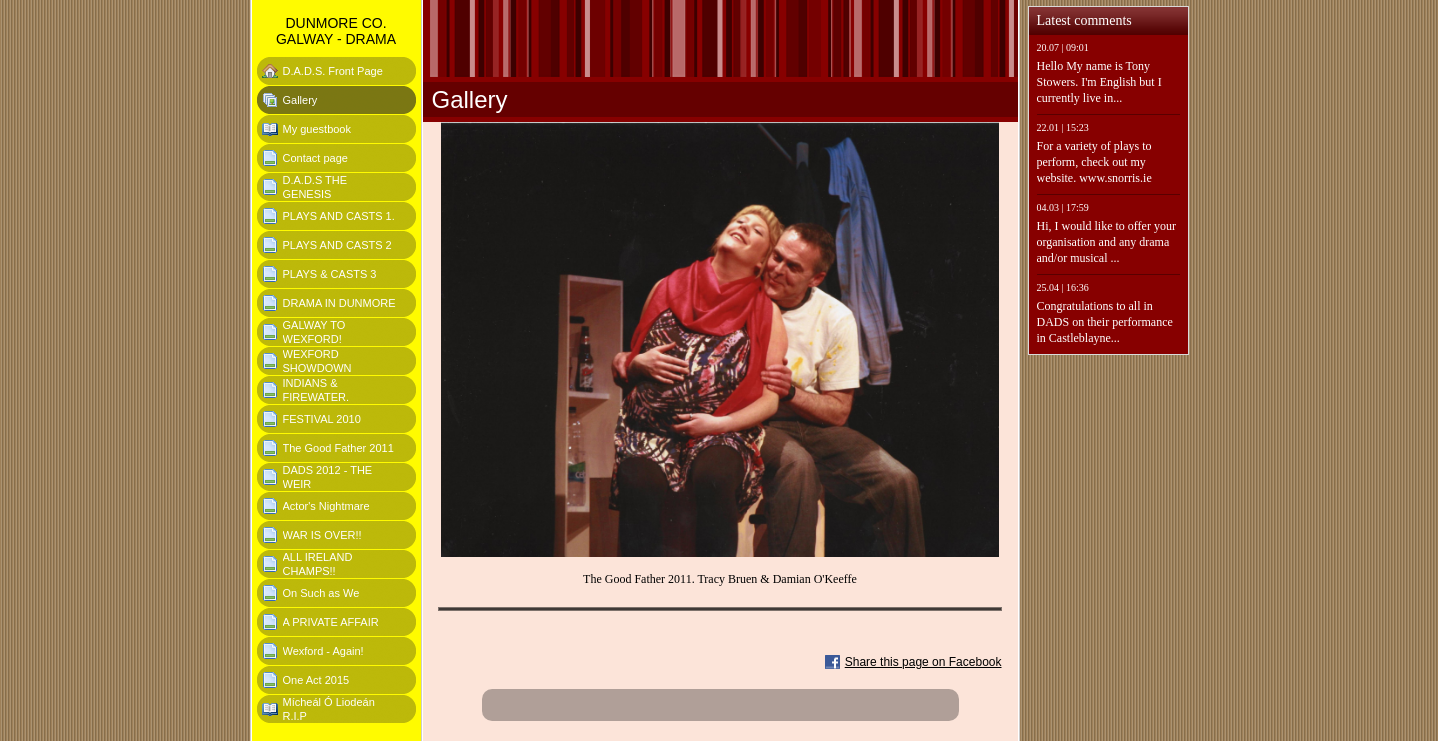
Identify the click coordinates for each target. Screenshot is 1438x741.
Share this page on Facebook (923, 662)
